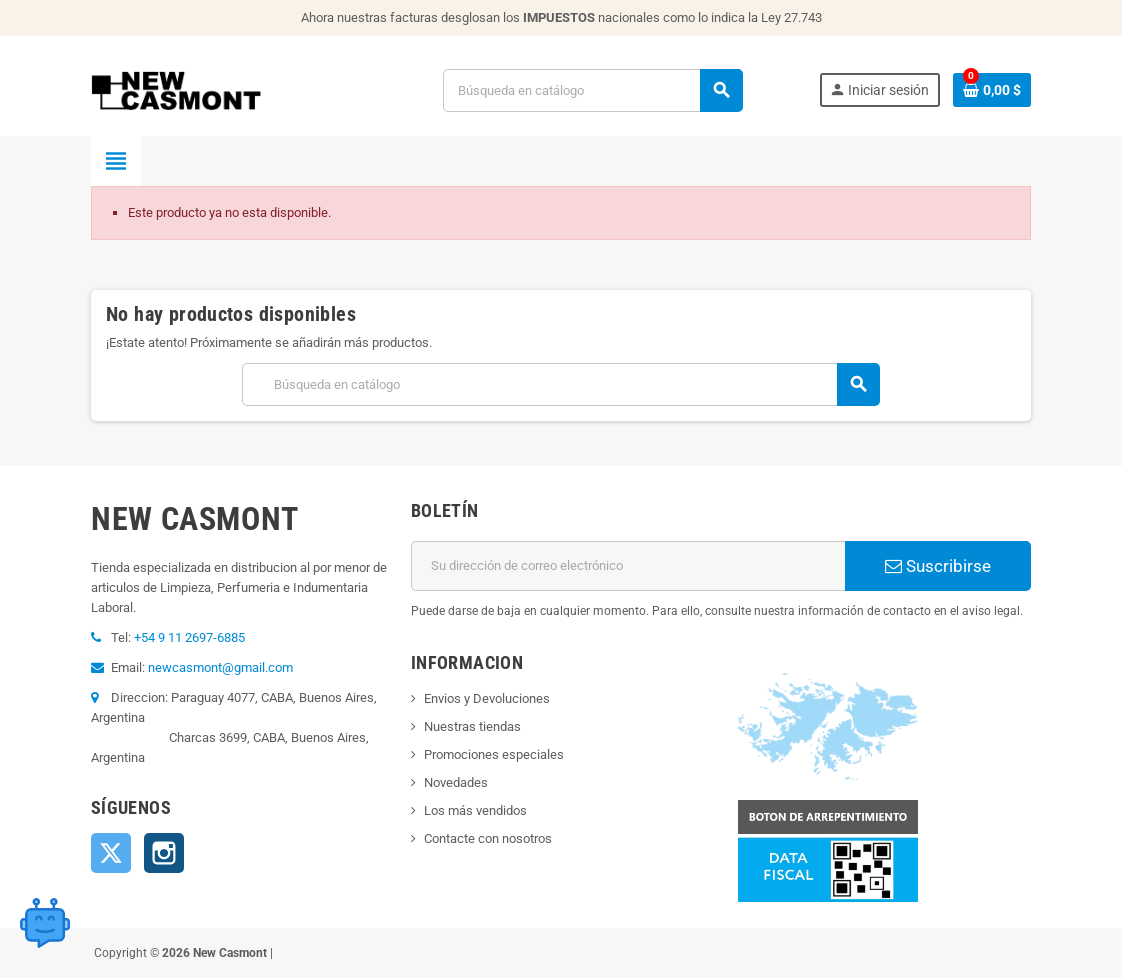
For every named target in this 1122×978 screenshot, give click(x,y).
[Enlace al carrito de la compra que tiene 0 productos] (992, 90)
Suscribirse (938, 566)
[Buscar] (592, 90)
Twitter (111, 853)
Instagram (164, 853)
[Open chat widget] (45, 923)
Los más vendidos (475, 810)
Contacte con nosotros (488, 838)
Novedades (456, 782)
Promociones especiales (494, 754)
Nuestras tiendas (472, 726)
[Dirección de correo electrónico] (628, 566)
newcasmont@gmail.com (220, 667)
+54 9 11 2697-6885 (189, 637)
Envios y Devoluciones (487, 698)
